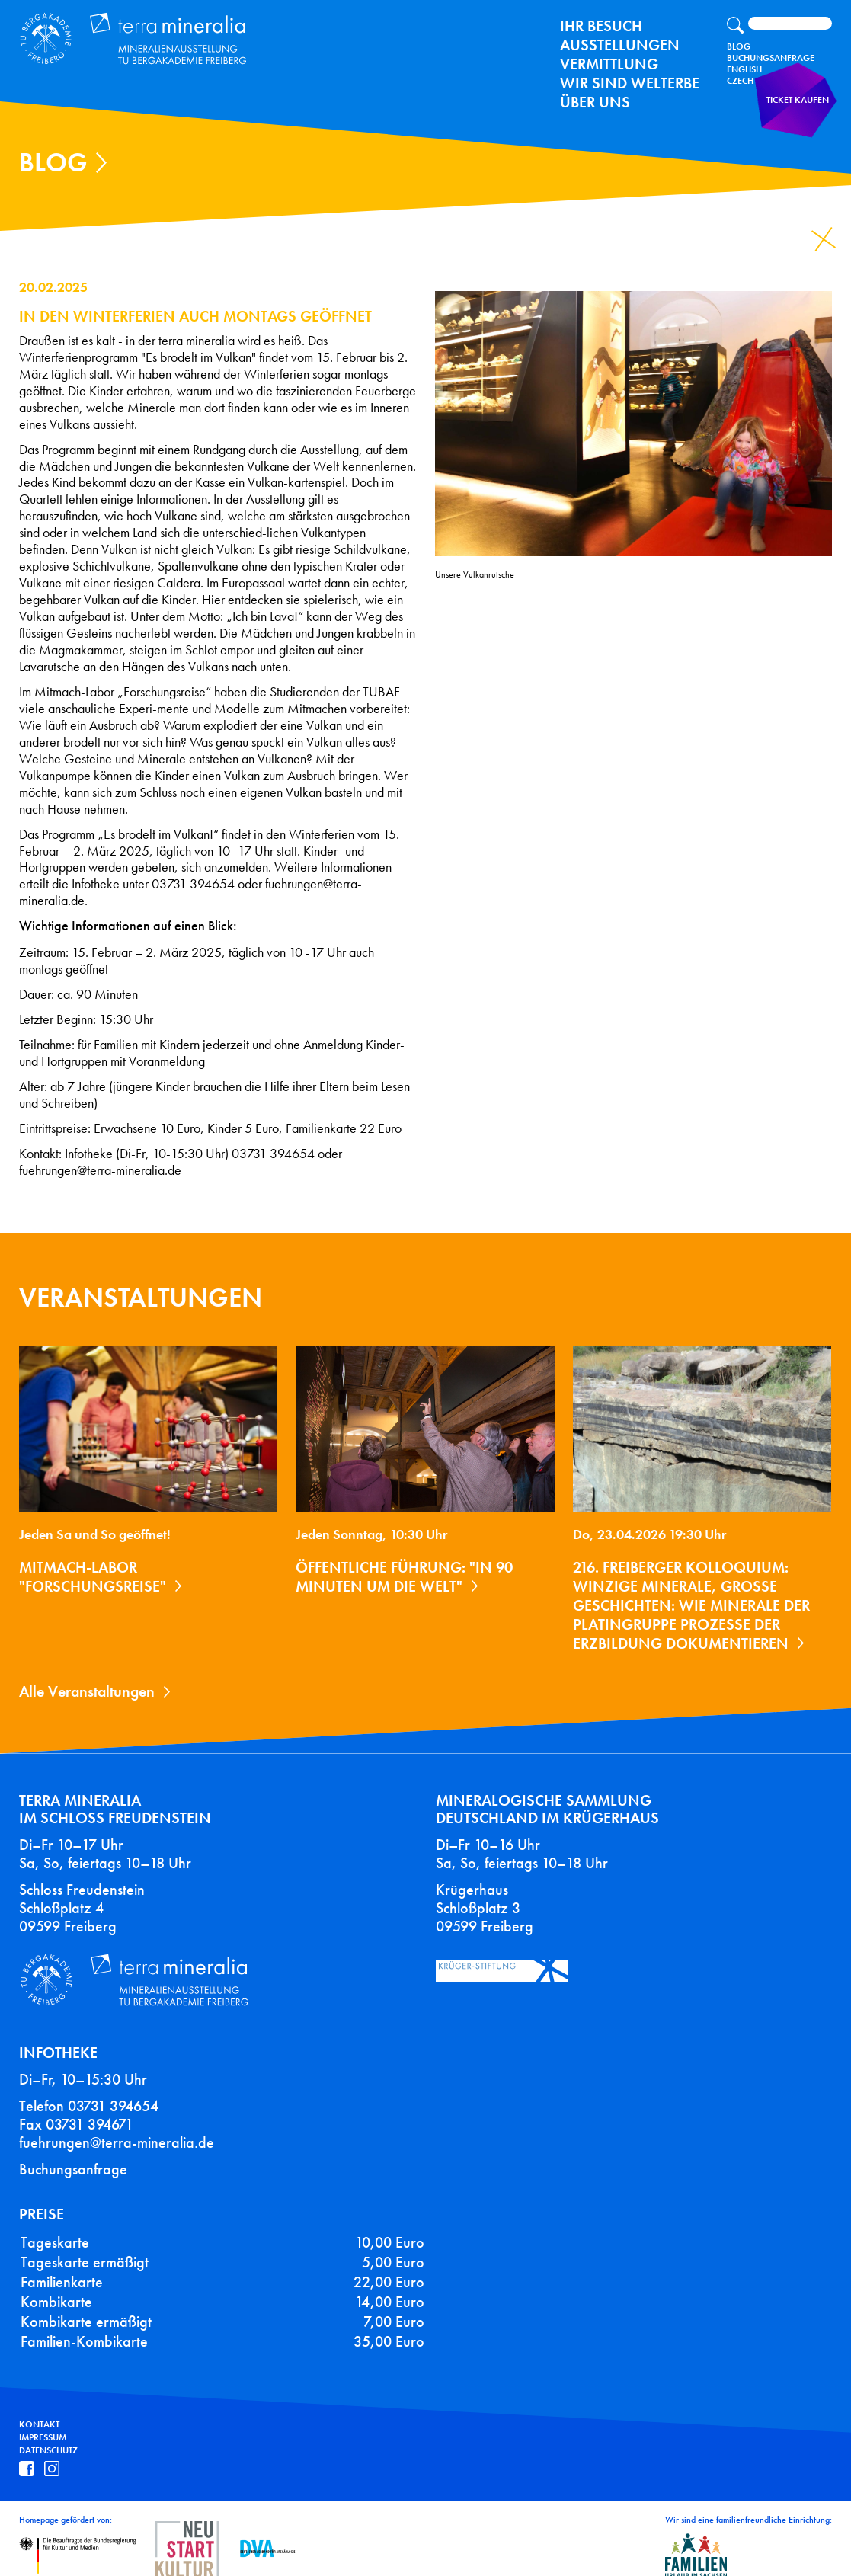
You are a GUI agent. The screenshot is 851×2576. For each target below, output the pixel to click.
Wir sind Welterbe (629, 83)
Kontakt (39, 2410)
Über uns (595, 102)
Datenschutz (48, 2435)
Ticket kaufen (802, 110)
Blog (738, 46)
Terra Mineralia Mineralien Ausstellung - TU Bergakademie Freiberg (126, 35)
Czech (740, 80)
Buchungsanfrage (770, 58)
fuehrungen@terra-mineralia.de (116, 2128)
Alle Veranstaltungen (87, 1691)
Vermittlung (609, 64)
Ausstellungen (620, 45)
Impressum (42, 2423)
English (744, 69)
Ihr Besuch (601, 26)
